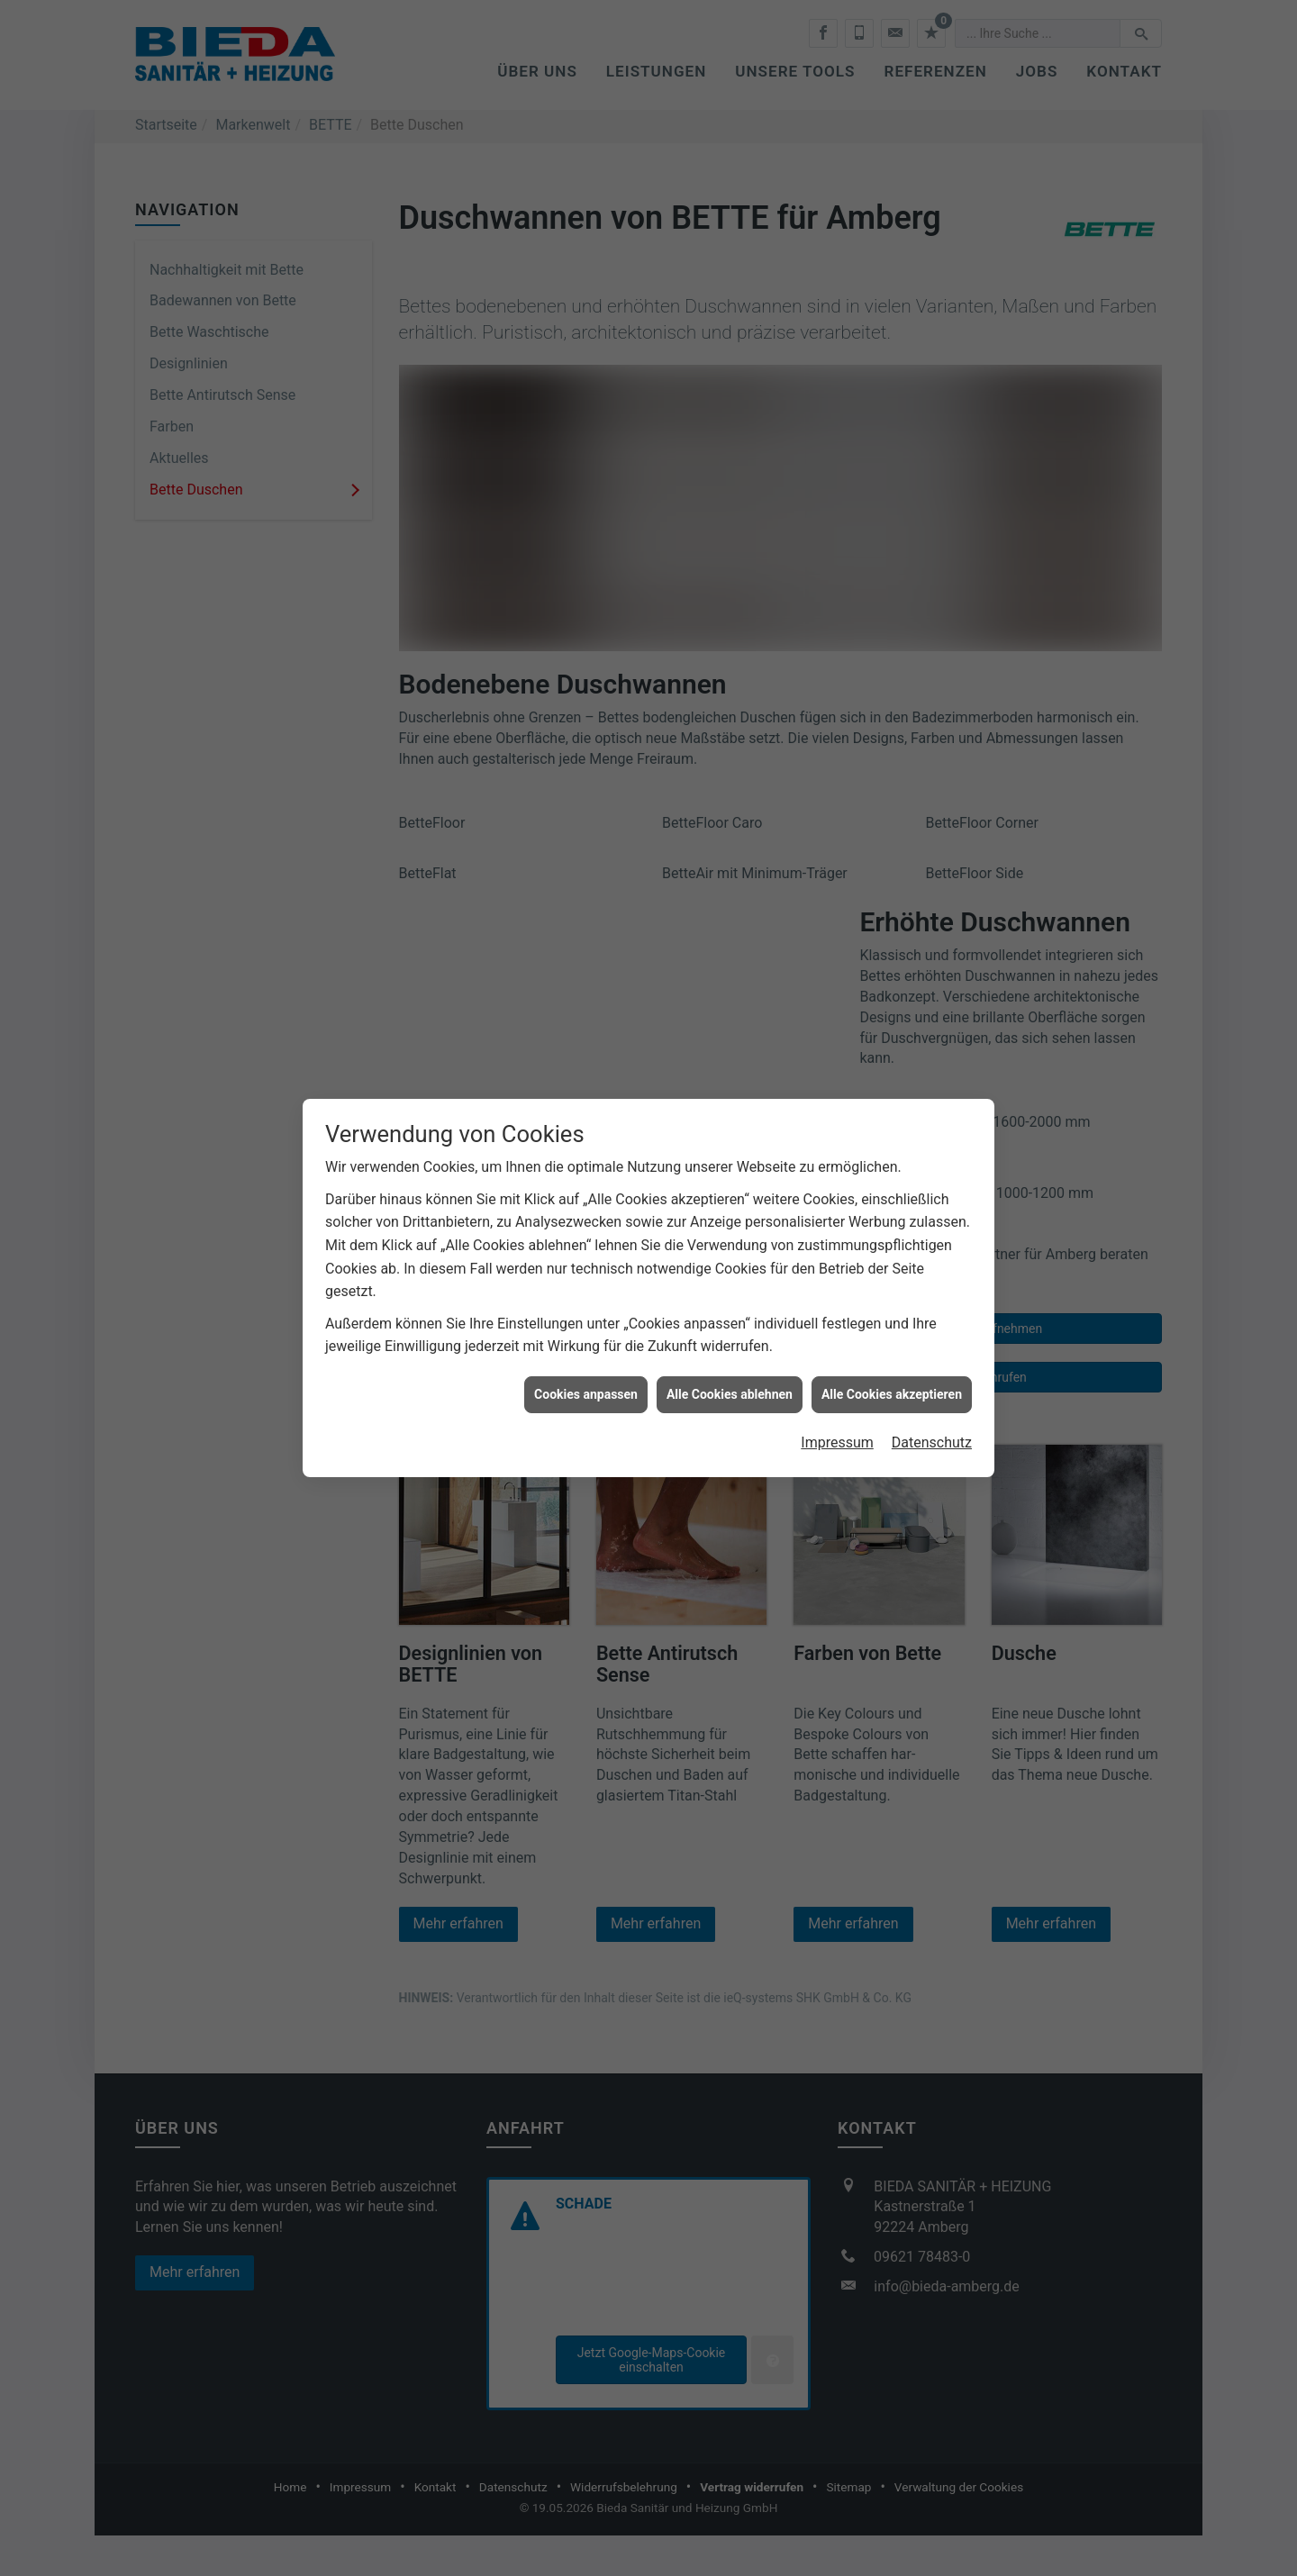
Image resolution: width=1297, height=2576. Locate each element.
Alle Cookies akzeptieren (891, 1340)
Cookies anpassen (586, 1340)
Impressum (837, 1389)
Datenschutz (932, 1389)
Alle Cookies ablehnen (730, 1340)
